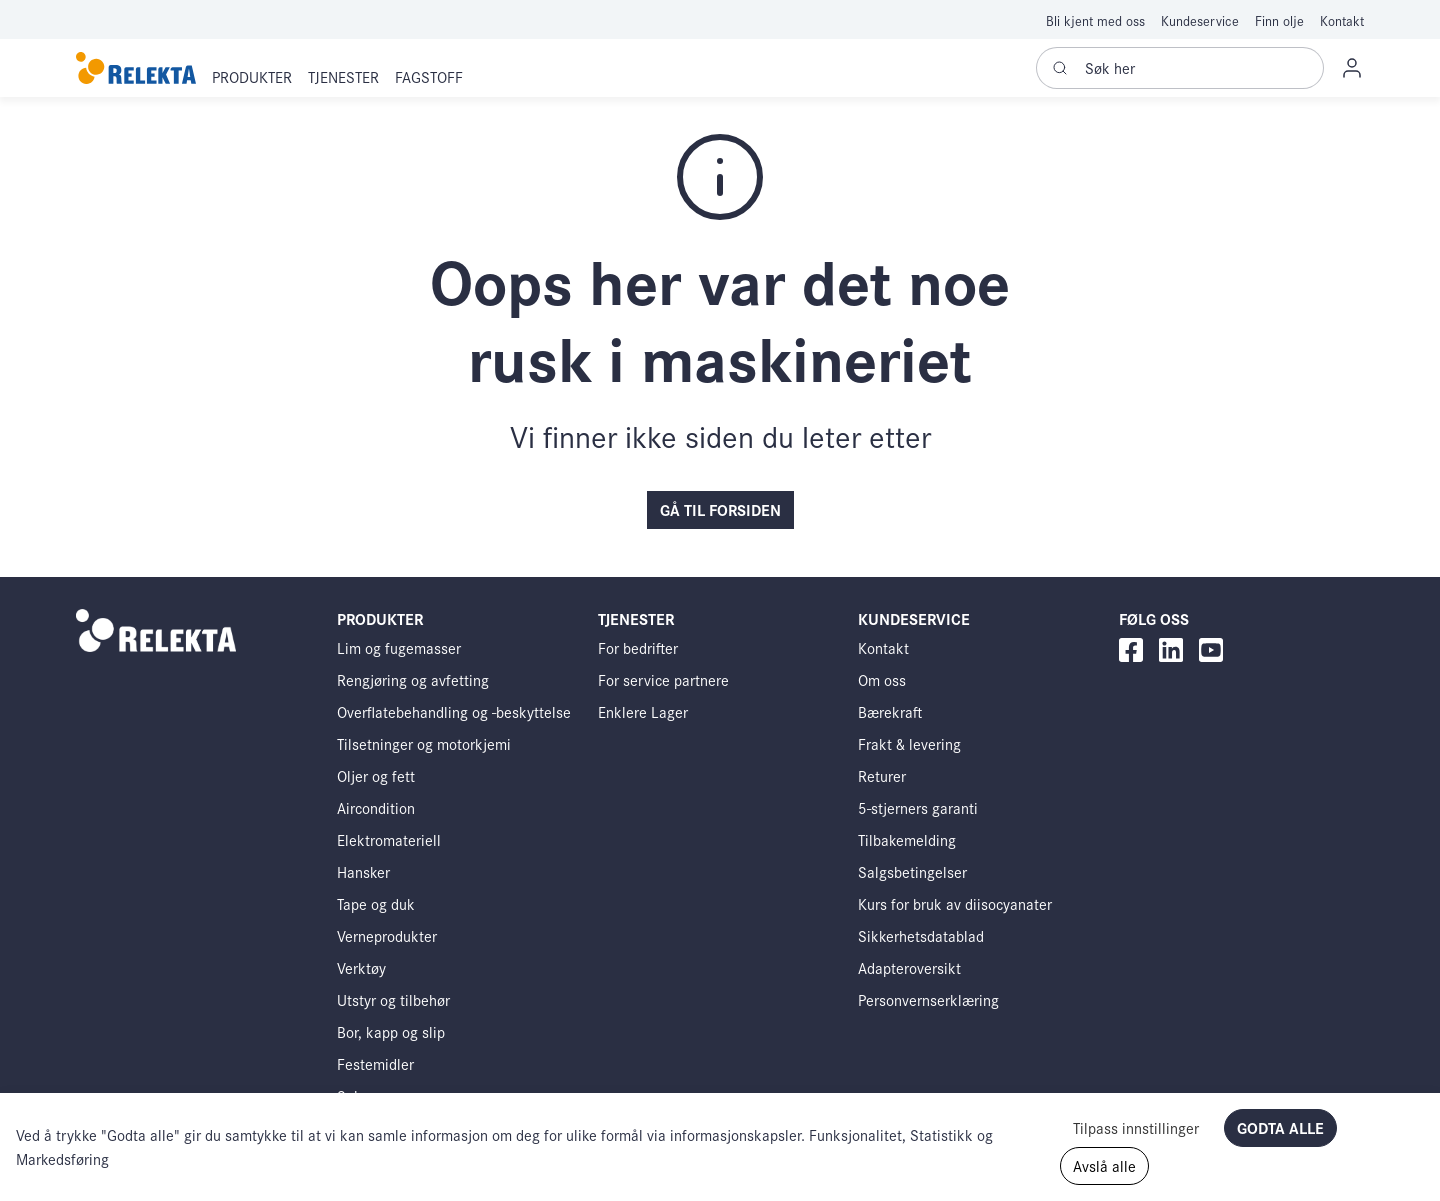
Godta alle (1280, 1127)
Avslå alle (1104, 1165)
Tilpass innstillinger (1136, 1127)
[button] (252, 77)
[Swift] (136, 68)
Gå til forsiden (720, 509)
